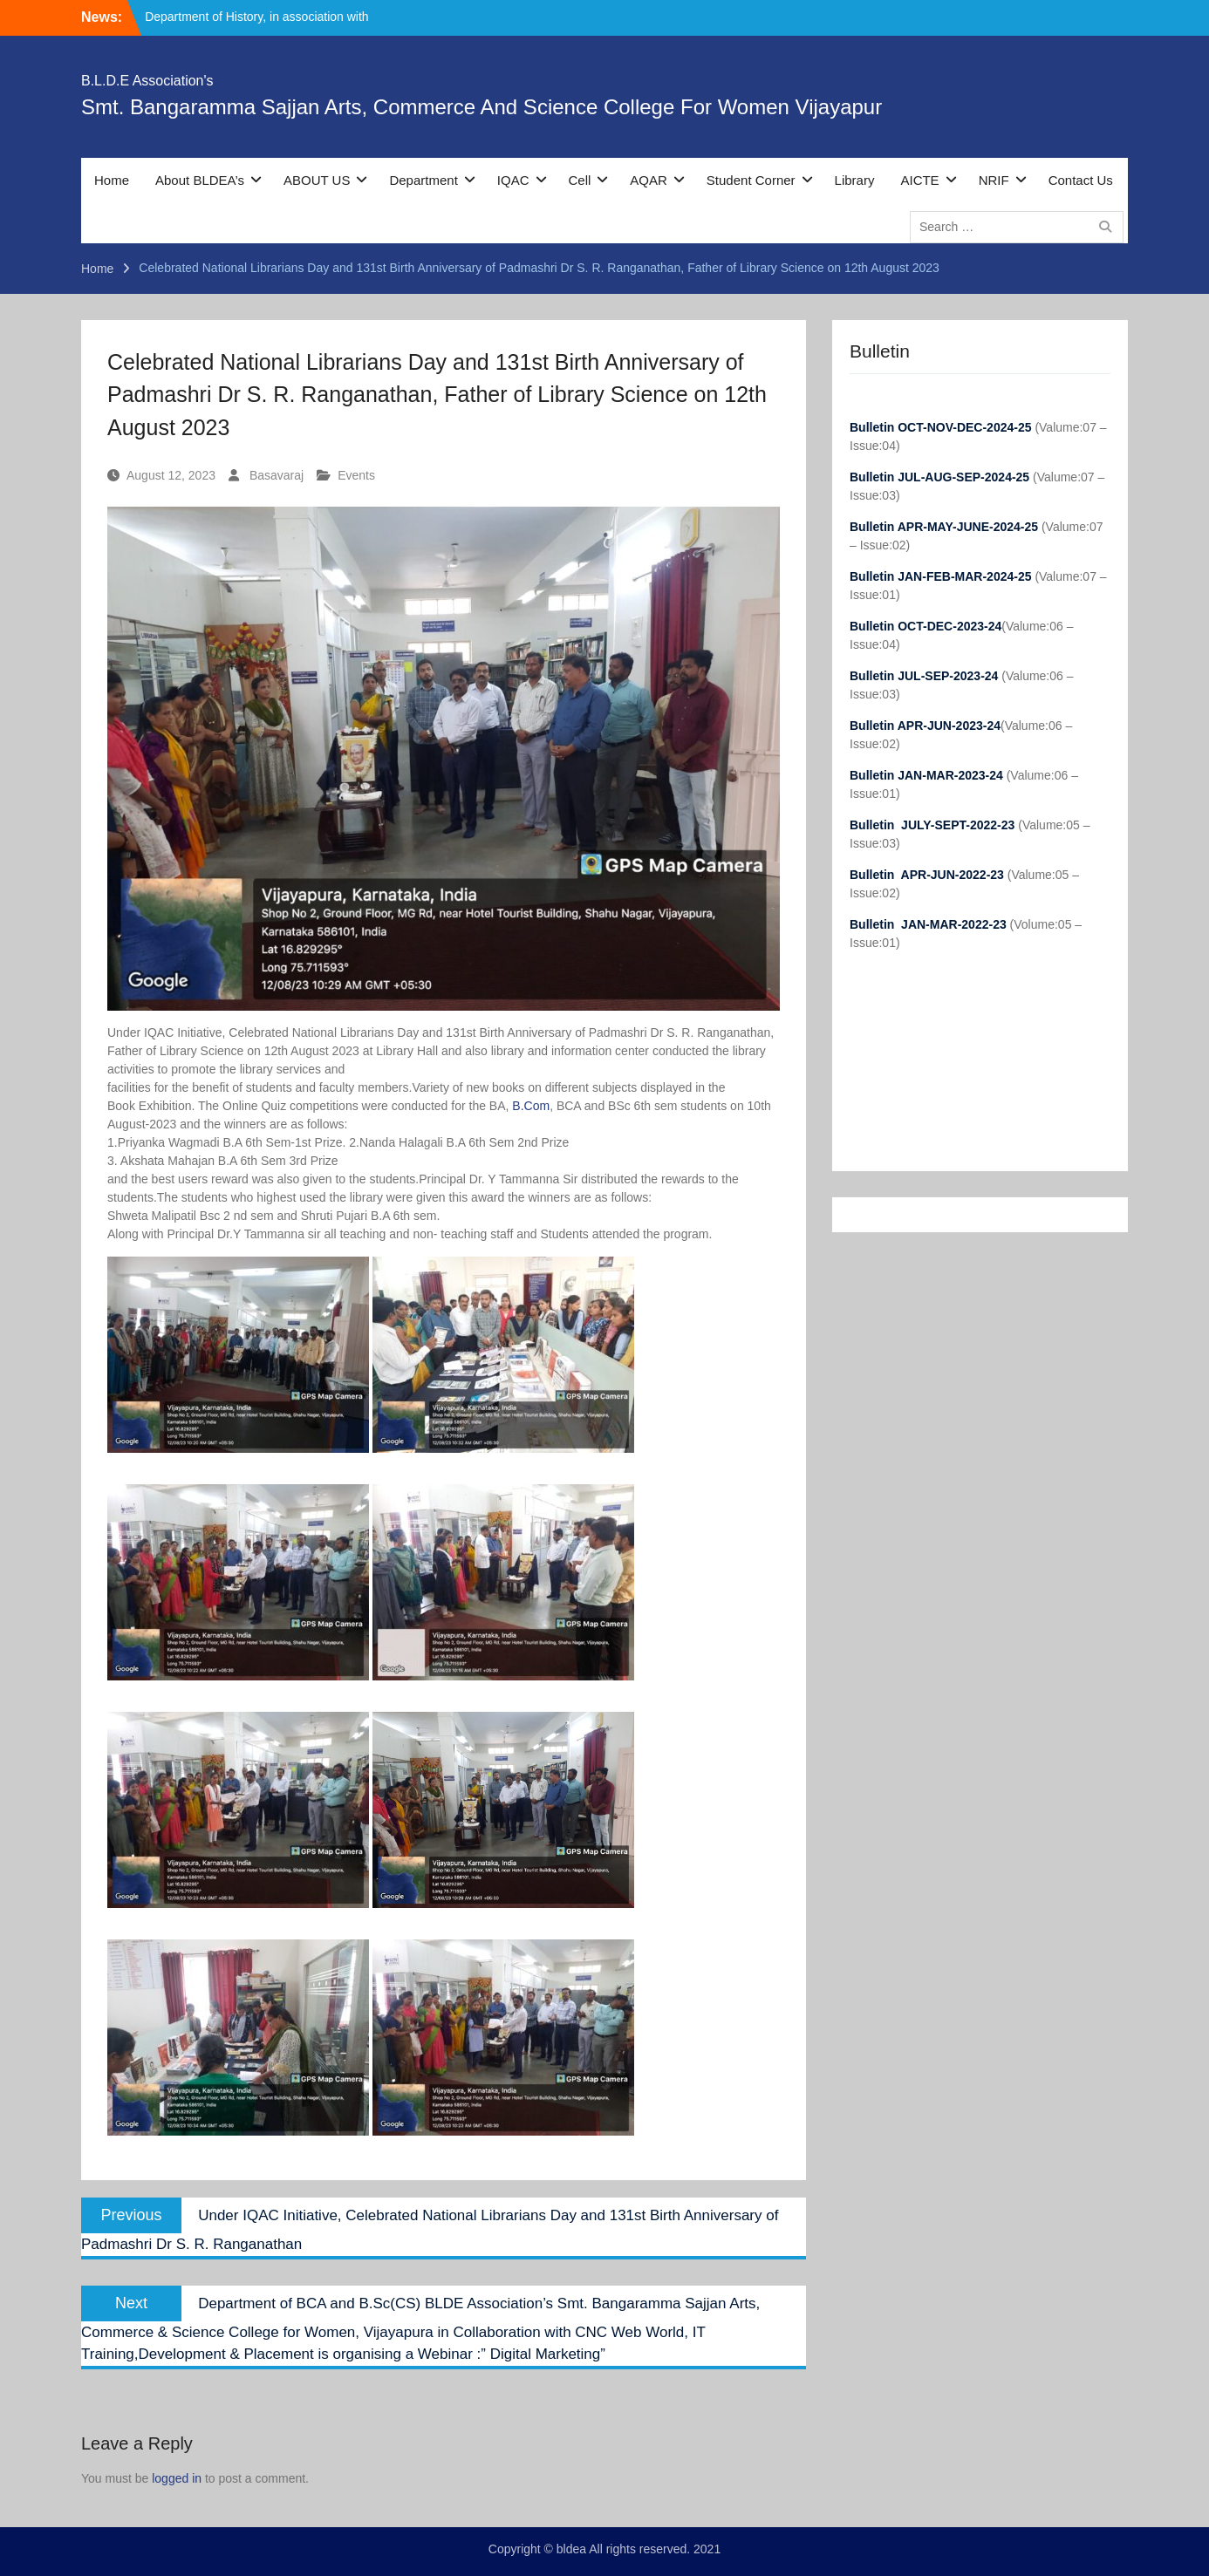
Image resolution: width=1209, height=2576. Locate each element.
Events (356, 475)
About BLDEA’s (199, 180)
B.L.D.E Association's (147, 80)
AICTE (919, 180)
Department (423, 180)
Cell (580, 180)
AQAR (648, 180)
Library (855, 180)
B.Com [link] (531, 1106)
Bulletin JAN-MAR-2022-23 (930, 924)
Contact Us (1080, 180)
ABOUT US (316, 180)
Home (111, 180)
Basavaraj (276, 475)
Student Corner (751, 180)
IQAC (513, 180)
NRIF (994, 180)
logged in (177, 2478)
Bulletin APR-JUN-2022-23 (929, 875)
